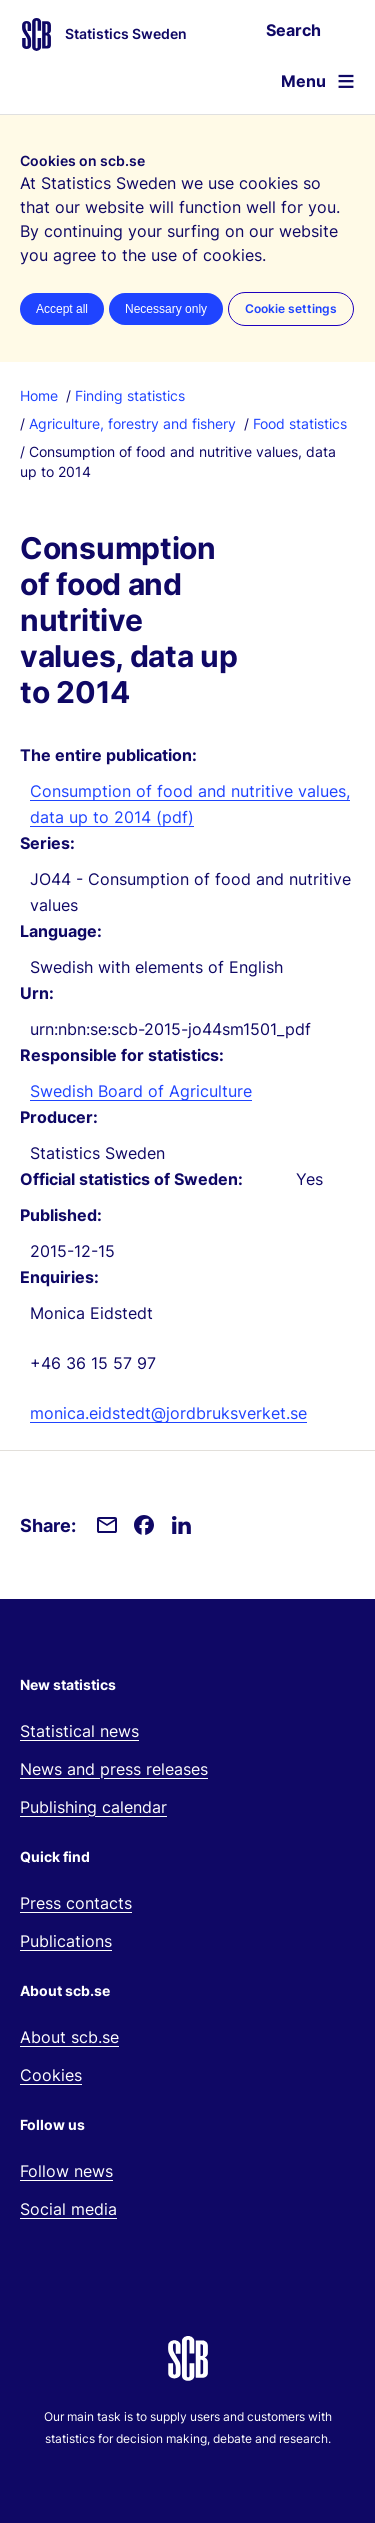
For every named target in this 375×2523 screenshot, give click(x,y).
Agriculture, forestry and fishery (132, 423)
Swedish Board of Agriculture (141, 1091)
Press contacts (76, 1903)
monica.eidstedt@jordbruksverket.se (168, 1413)
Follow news (66, 2171)
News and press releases (114, 1769)
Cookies (51, 2075)
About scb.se (69, 2037)
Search (293, 30)
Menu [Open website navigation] (303, 81)
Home (39, 395)
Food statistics (300, 423)
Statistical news (79, 1731)
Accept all (62, 309)
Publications (66, 1941)
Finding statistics (130, 395)
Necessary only (166, 309)
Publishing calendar (93, 1807)
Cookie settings (291, 308)
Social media (68, 2209)
